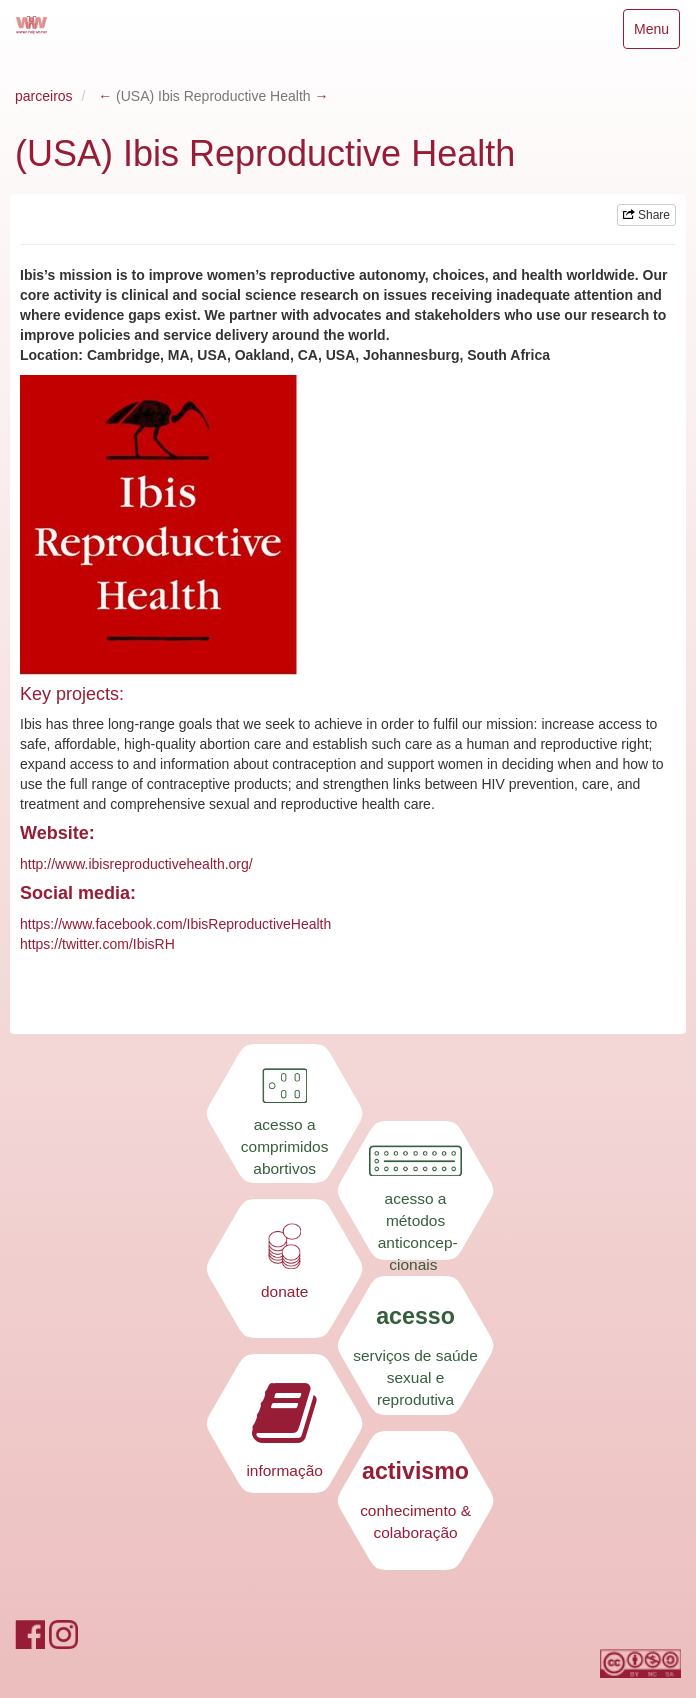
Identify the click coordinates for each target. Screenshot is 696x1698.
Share (646, 215)
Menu (656, 33)
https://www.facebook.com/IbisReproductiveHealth (175, 924)
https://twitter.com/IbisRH (97, 944)
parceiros (44, 96)
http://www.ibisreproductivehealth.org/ (136, 864)
